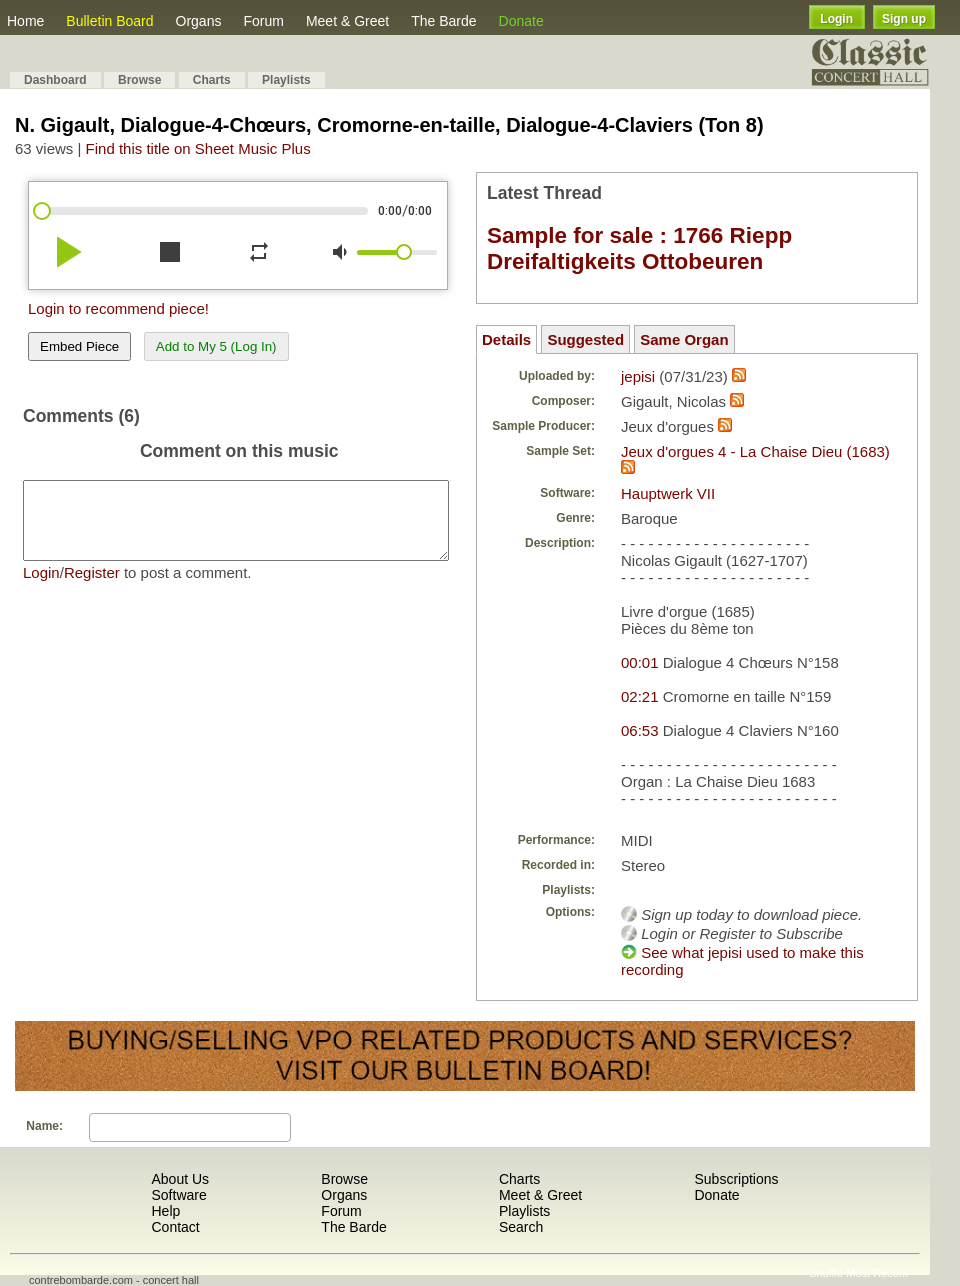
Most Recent (877, 1273)
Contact (175, 1227)
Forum (263, 21)
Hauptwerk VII (668, 493)
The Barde (443, 21)
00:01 (640, 662)
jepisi (638, 376)
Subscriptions (736, 1179)
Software (178, 1195)
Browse (139, 80)
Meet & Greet (347, 21)
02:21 (640, 696)
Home (25, 21)
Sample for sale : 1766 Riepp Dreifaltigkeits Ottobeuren (639, 248)
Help (165, 1211)
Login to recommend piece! (118, 308)
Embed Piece (79, 346)
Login (836, 19)
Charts (212, 80)
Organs (199, 21)
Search (521, 1227)
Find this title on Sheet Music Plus (198, 148)
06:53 (640, 730)
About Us (180, 1179)
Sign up (904, 19)
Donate (521, 21)
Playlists (286, 80)
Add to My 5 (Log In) (216, 346)
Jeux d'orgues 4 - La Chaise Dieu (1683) (755, 451)
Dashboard (55, 80)
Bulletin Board (109, 21)
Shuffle (826, 1273)
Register (92, 587)
